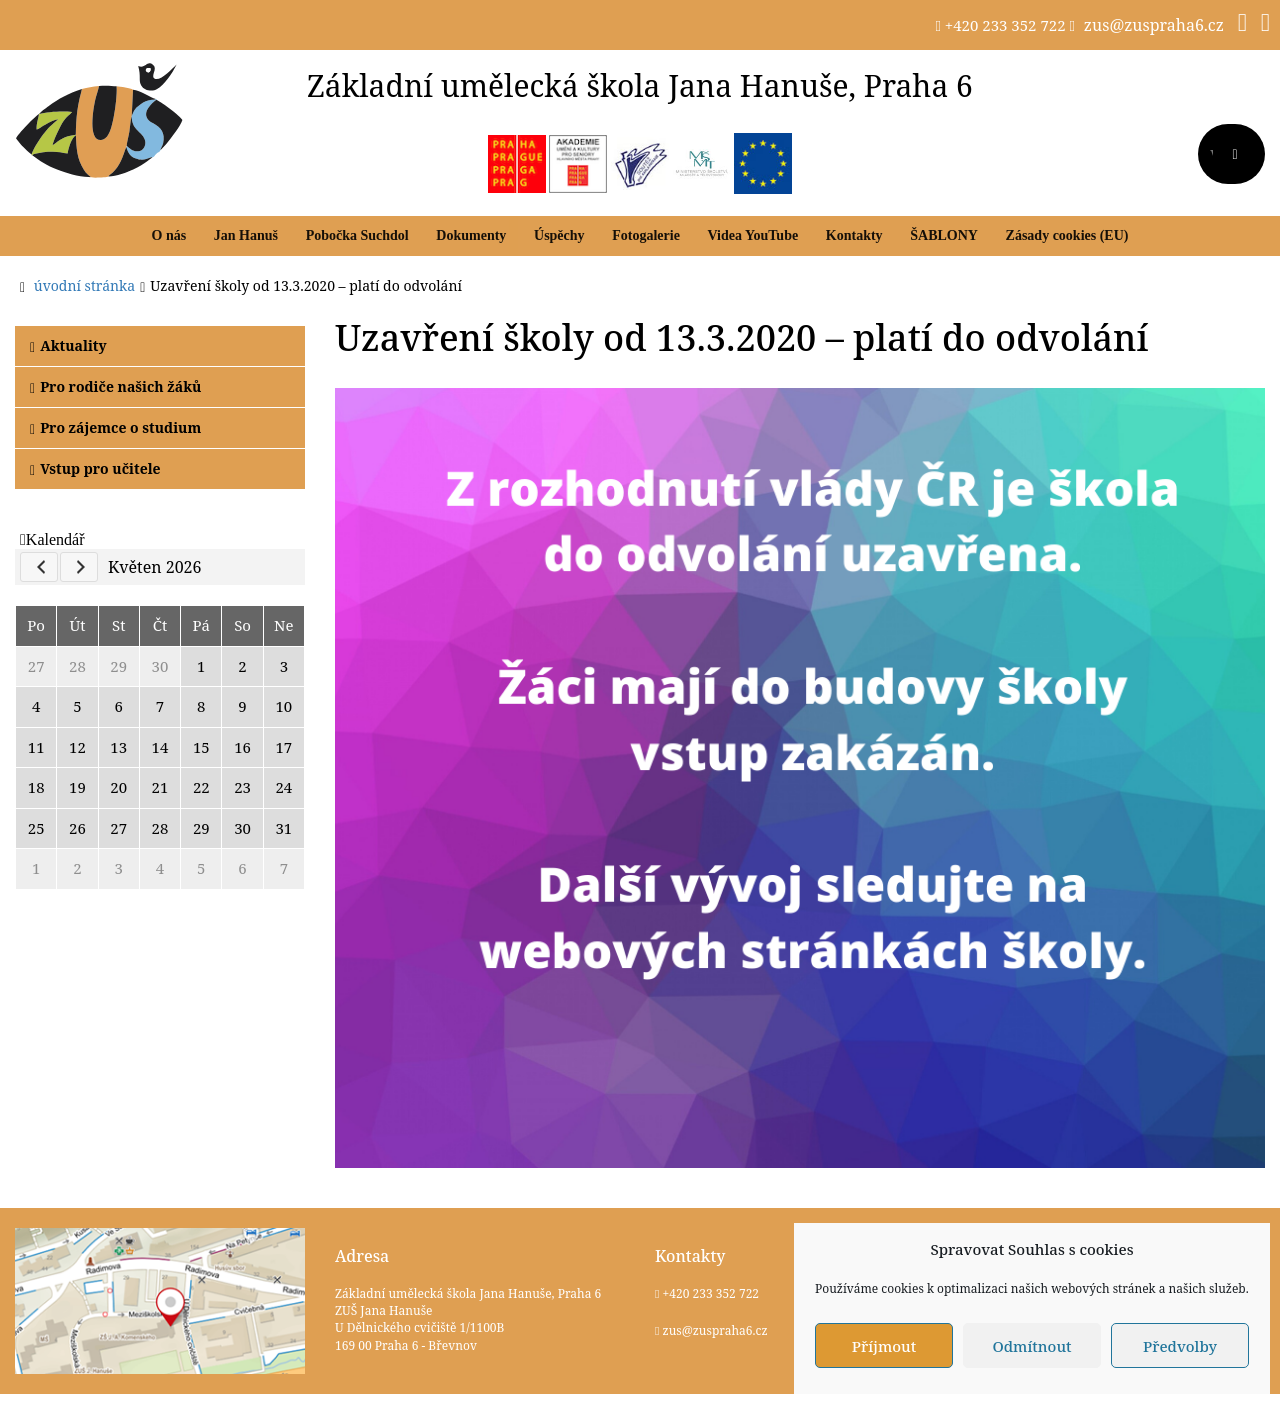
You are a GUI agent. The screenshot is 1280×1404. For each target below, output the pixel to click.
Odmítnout (1031, 1346)
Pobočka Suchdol (357, 235)
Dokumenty (471, 235)
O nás (169, 235)
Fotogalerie (646, 235)
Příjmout (884, 1346)
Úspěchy (559, 235)
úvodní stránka (84, 285)
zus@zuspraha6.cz (1154, 25)
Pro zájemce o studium (115, 427)
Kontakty (854, 235)
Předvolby (1180, 1346)
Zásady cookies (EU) (1067, 235)
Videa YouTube (753, 235)
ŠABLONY (944, 235)
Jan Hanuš (246, 235)
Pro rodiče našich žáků (115, 386)
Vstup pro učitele (95, 468)
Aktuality (68, 345)
